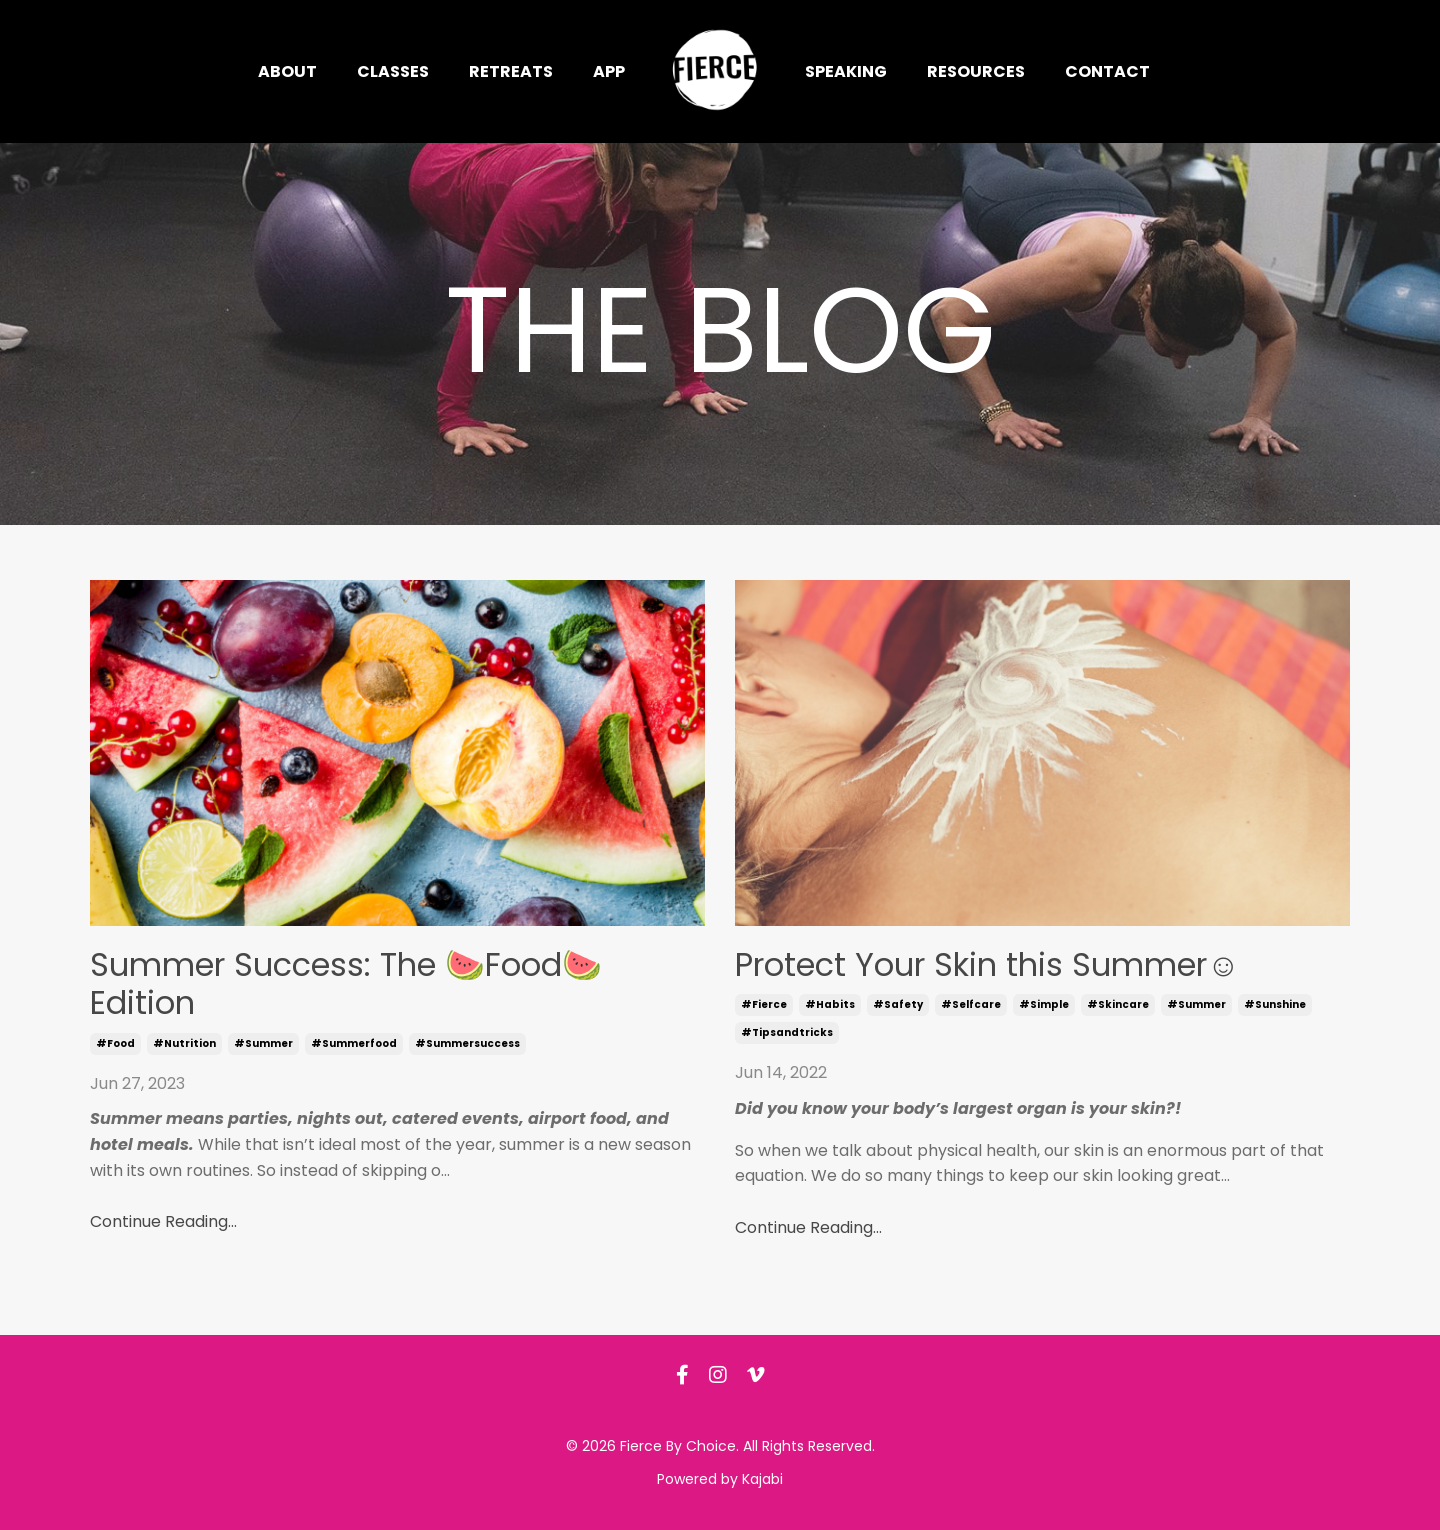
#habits (830, 1004)
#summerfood (354, 1043)
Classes (393, 71)
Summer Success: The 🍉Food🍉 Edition (346, 984)
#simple (1044, 1004)
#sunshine (1275, 1004)
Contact (1107, 71)
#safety (898, 1004)
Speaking (846, 71)
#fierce (764, 1004)
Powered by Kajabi (720, 1479)
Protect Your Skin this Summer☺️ (987, 965)
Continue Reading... (163, 1221)
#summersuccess (467, 1043)
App (609, 71)
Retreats (511, 71)
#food (115, 1043)
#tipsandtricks (787, 1032)
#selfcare (971, 1004)
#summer (263, 1043)
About (287, 71)
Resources (976, 71)
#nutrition (184, 1043)
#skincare (1118, 1004)
